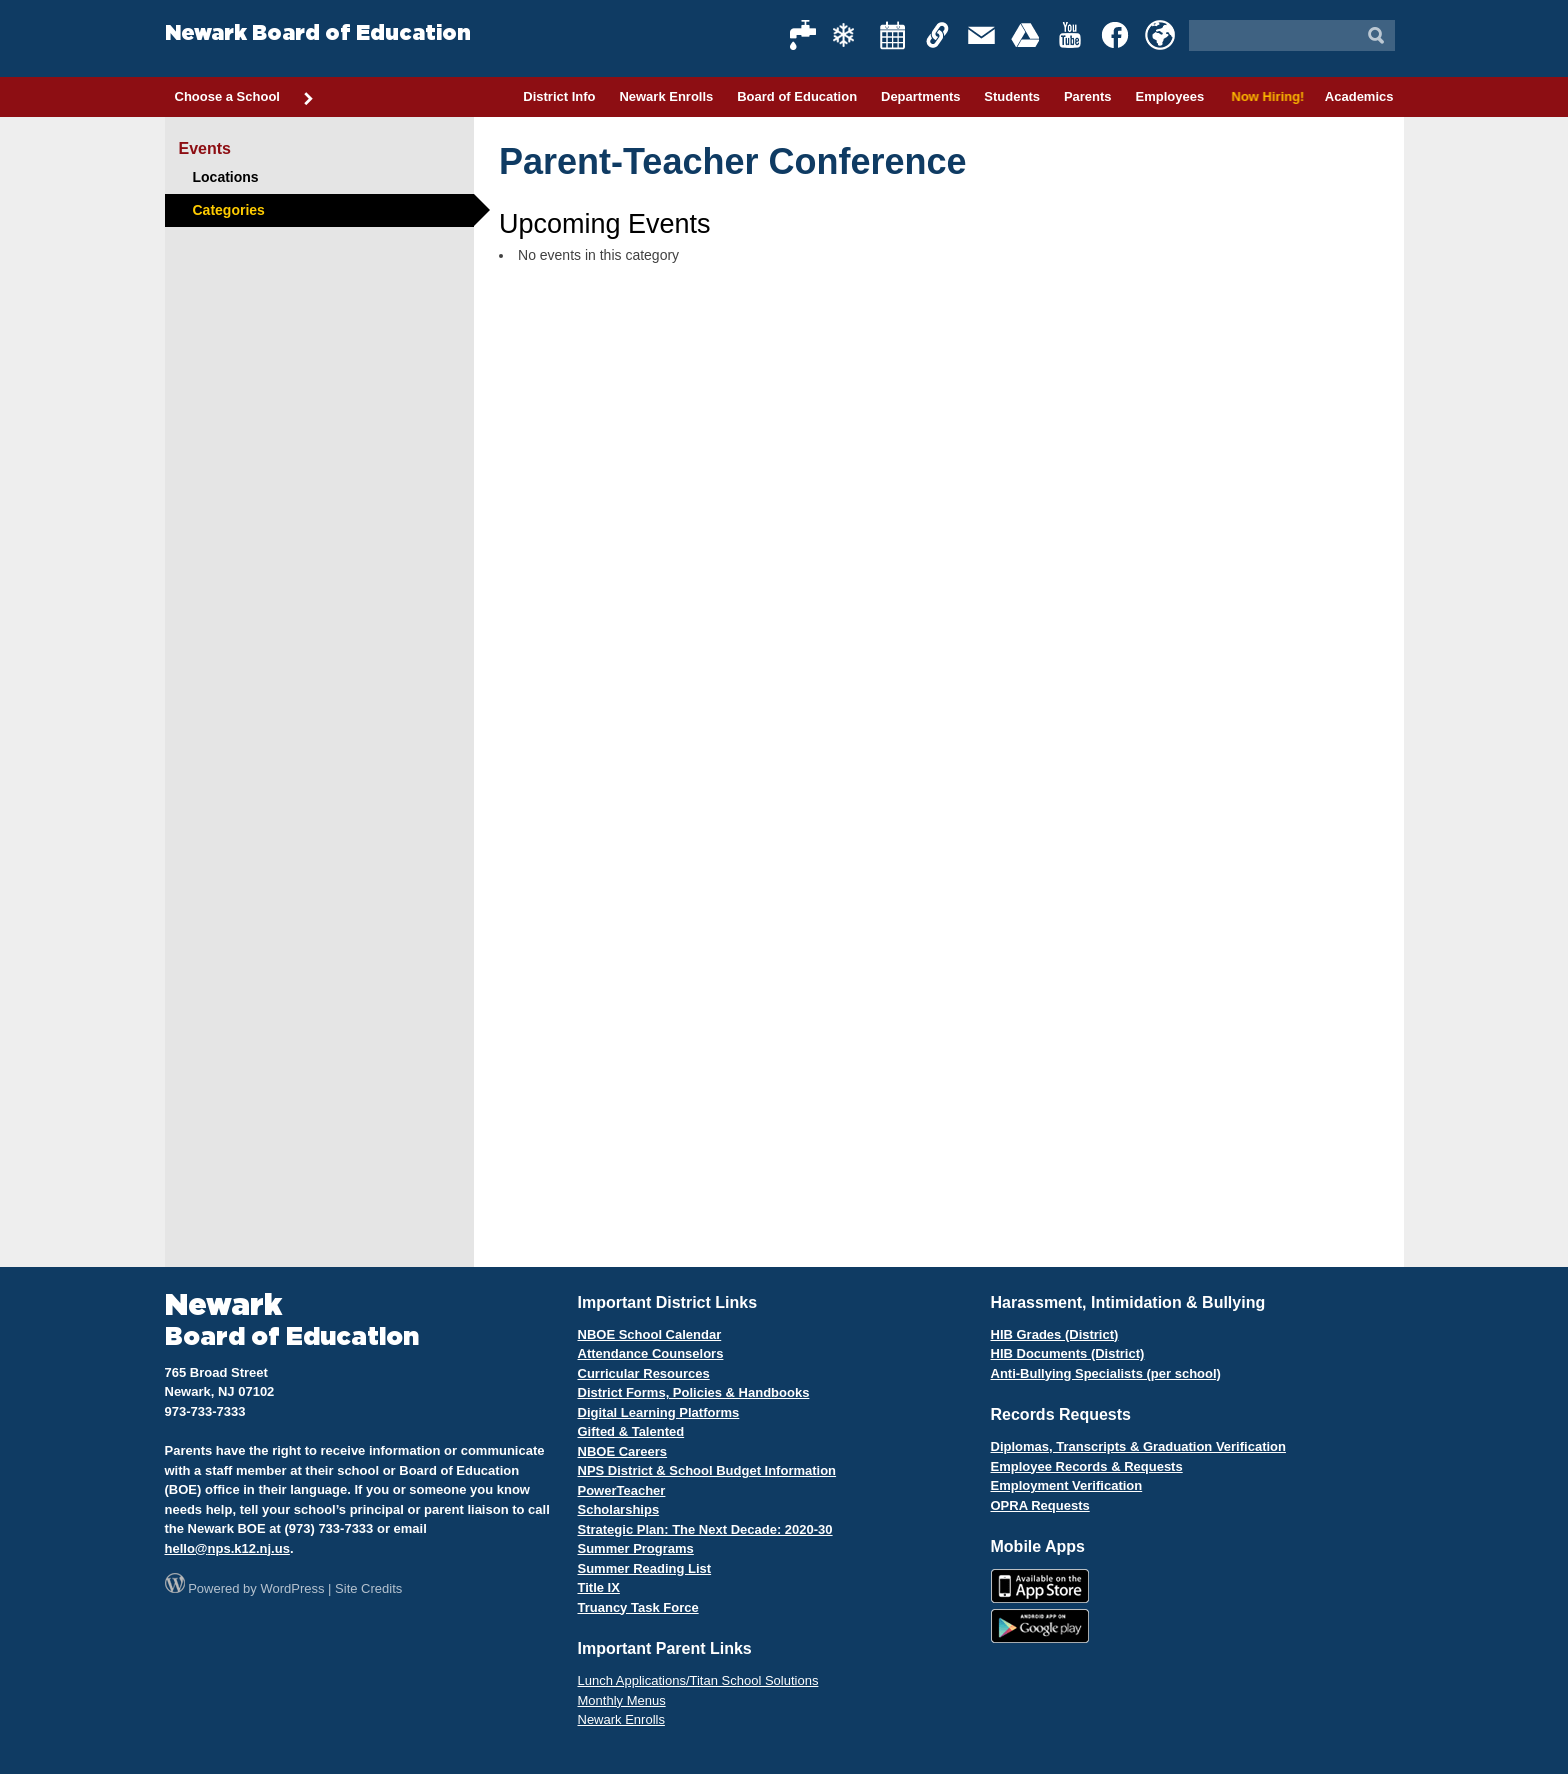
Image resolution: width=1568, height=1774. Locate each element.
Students (1012, 96)
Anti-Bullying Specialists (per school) (1106, 1373)
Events (205, 148)
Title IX (599, 1587)
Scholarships (619, 1509)
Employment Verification (1067, 1485)
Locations (226, 177)
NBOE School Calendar (650, 1334)
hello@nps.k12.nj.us (227, 1548)
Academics (1359, 96)
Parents (1088, 96)
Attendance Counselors (651, 1353)
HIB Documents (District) (1068, 1353)
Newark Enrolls (666, 96)
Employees (1169, 96)
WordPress (292, 1588)
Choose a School (245, 98)
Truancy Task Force (638, 1607)
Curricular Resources (644, 1373)
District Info (559, 96)
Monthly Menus (622, 1700)
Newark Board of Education (318, 33)
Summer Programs (636, 1548)
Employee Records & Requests (1087, 1466)
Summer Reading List (645, 1568)
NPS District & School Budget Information (707, 1470)
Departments (920, 96)
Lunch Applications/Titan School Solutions (698, 1680)
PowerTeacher (622, 1490)
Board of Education (797, 96)
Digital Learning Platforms (659, 1412)
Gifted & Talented (631, 1431)
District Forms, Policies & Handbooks (694, 1392)
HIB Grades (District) (1055, 1334)
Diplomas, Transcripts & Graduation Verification (1138, 1446)
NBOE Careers (623, 1451)
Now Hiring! (1264, 96)
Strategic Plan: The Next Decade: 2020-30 (705, 1529)
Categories (229, 210)
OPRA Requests (1040, 1505)
